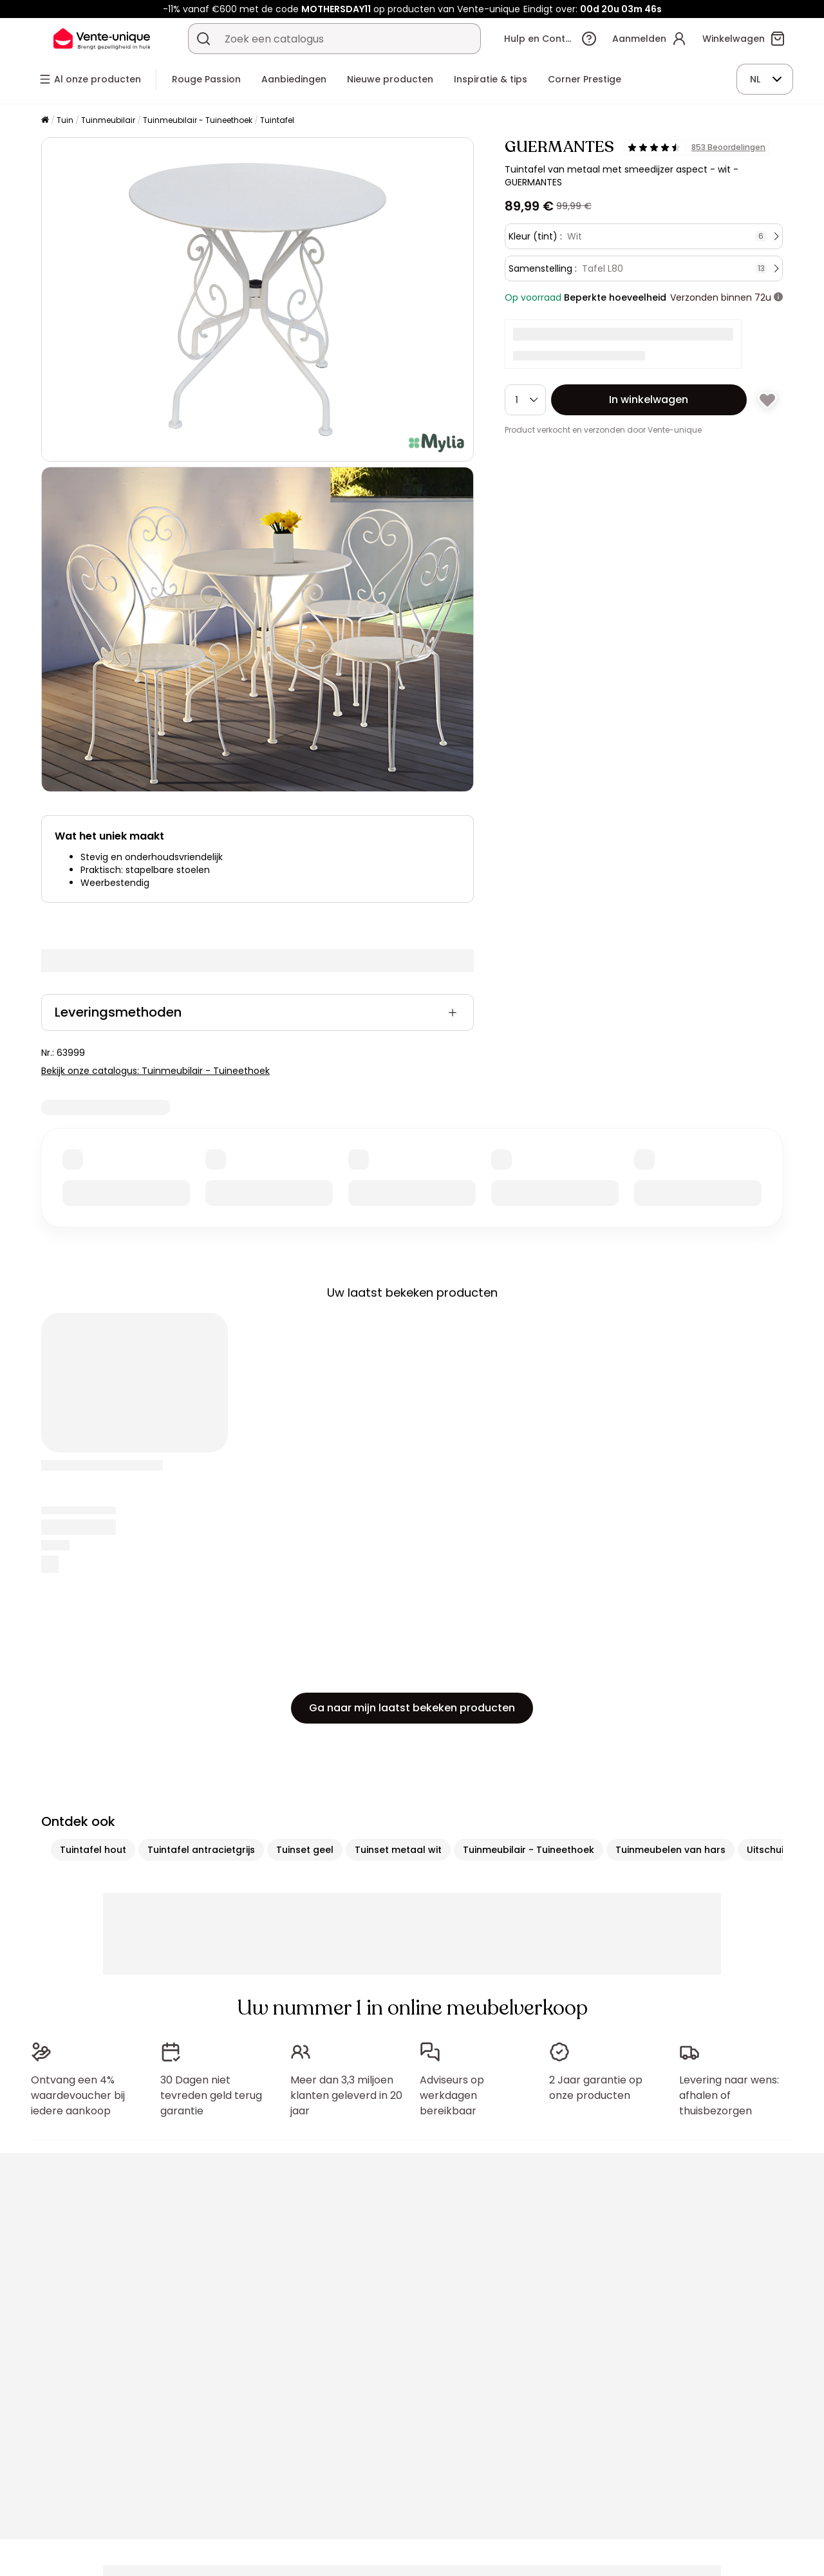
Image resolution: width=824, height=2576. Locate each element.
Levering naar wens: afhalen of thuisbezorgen (729, 2095)
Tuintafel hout (93, 1849)
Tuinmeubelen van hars (670, 1849)
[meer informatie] (778, 297)
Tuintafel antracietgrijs (201, 1849)
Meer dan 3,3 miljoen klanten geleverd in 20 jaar (346, 2095)
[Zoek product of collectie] (203, 38)
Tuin (65, 120)
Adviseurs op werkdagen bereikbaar (452, 2095)
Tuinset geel (304, 1849)
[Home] (45, 121)
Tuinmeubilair (108, 120)
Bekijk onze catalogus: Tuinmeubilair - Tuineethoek (155, 1070)
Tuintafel (277, 120)
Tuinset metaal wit (398, 1849)
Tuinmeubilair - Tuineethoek (197, 120)
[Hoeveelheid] (525, 399)
